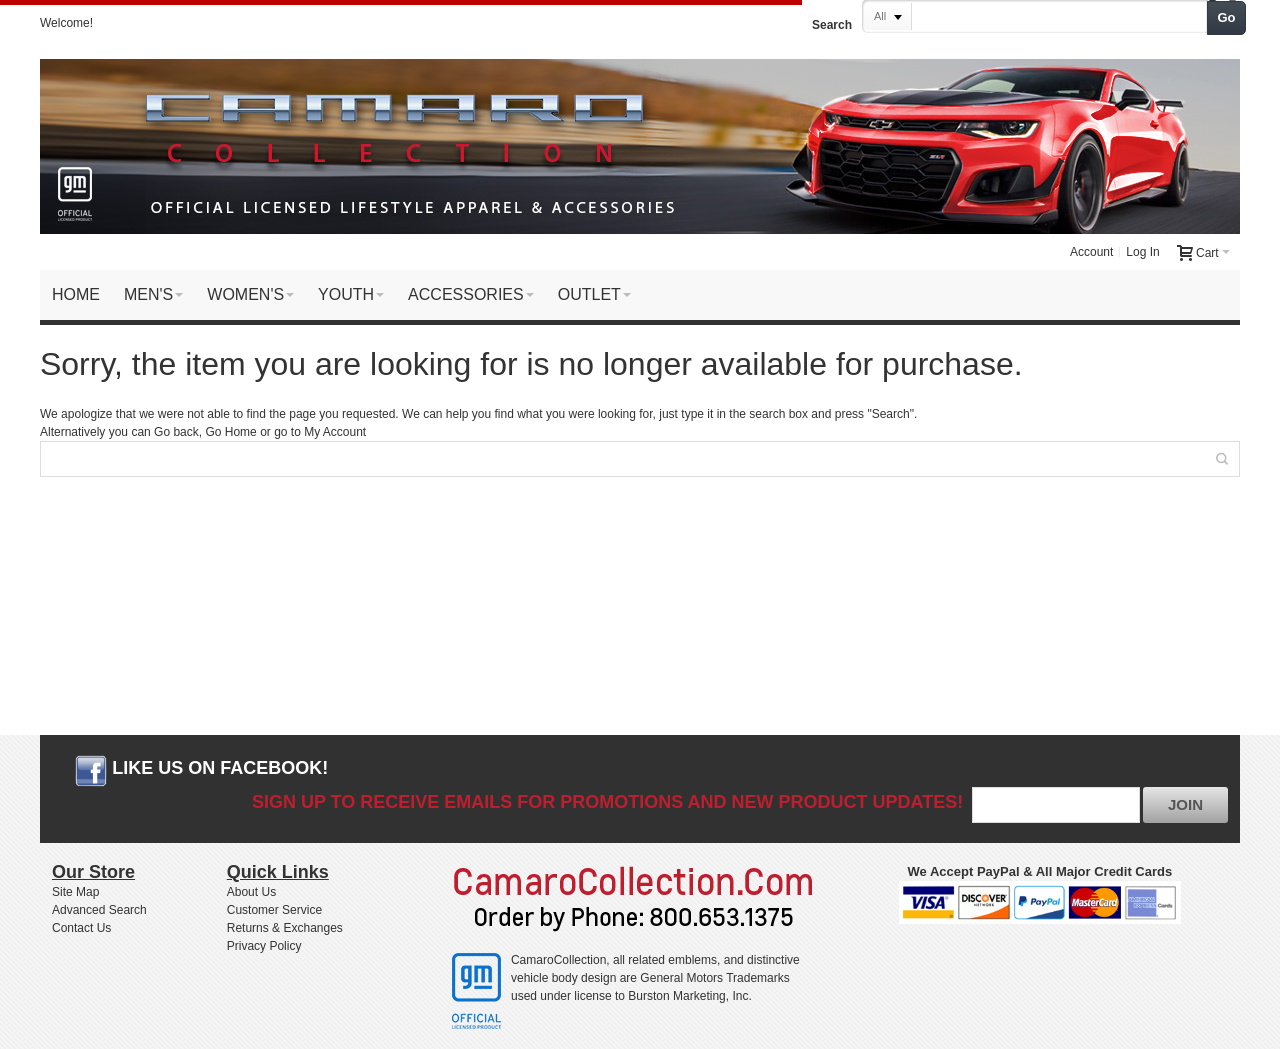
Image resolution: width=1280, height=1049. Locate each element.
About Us (251, 892)
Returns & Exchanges (285, 928)
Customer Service (274, 910)
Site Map (75, 892)
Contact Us (81, 928)
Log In (1142, 252)
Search (832, 25)
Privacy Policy (264, 946)
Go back (176, 432)
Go (1227, 17)
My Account (335, 432)
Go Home (230, 432)
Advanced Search (99, 910)
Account (1091, 252)
